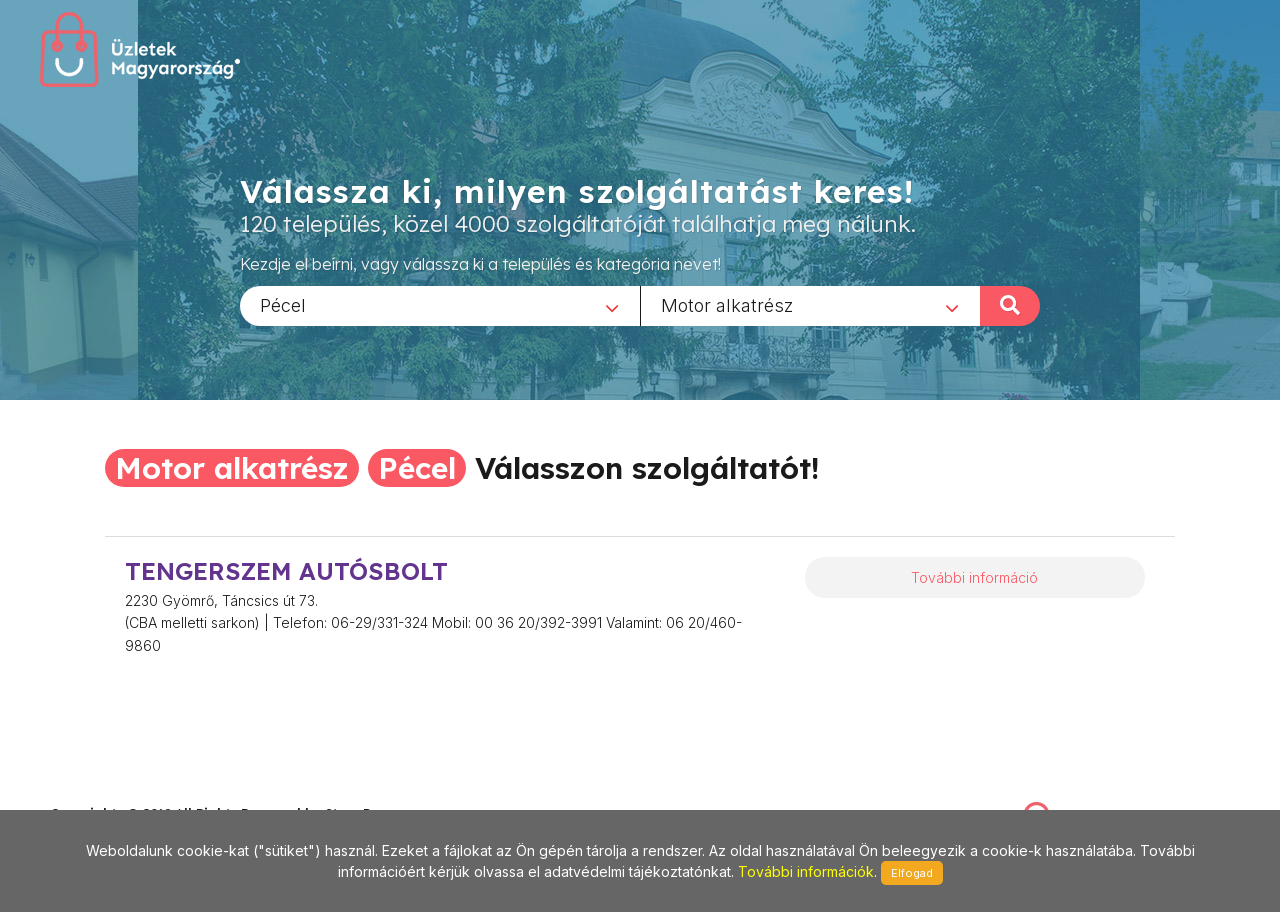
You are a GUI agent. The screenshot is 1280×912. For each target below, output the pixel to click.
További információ (974, 577)
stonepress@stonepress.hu (130, 792)
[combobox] (440, 305)
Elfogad (912, 873)
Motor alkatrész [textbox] (727, 304)
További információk (806, 871)
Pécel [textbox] (283, 304)
